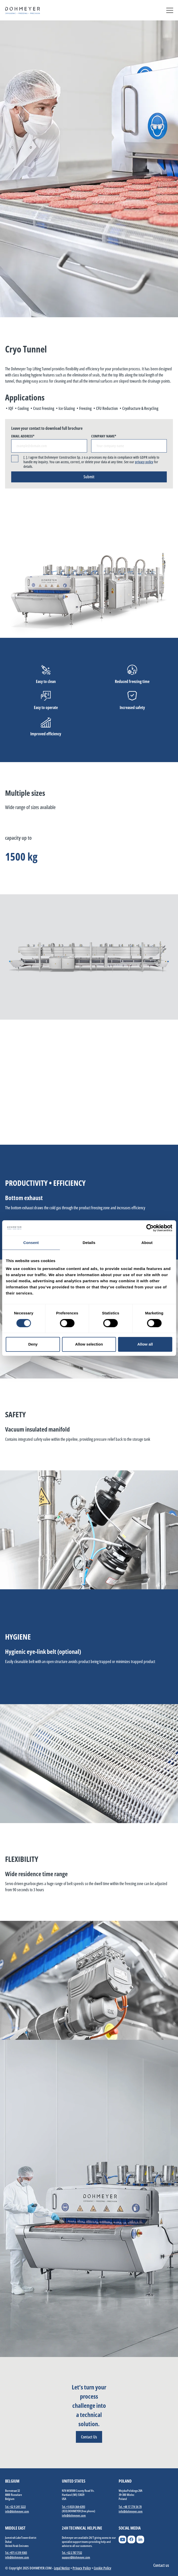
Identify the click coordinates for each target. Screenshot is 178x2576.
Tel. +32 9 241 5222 (15, 2507)
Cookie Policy (102, 2568)
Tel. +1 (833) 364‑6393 (73, 2507)
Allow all (145, 1344)
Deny (33, 1344)
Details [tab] (89, 1242)
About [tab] (147, 1242)
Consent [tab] (31, 1242)
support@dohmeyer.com (76, 2557)
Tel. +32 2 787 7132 (72, 2552)
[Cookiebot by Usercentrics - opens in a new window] (150, 1228)
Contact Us (89, 2437)
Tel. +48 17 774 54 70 (130, 2507)
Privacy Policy (82, 2568)
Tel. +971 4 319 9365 (16, 2552)
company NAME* (103, 436)
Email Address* (22, 436)
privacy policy (144, 461)
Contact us (161, 2565)
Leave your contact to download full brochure (47, 428)
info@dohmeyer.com (17, 2511)
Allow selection (89, 1344)
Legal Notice (62, 2568)
